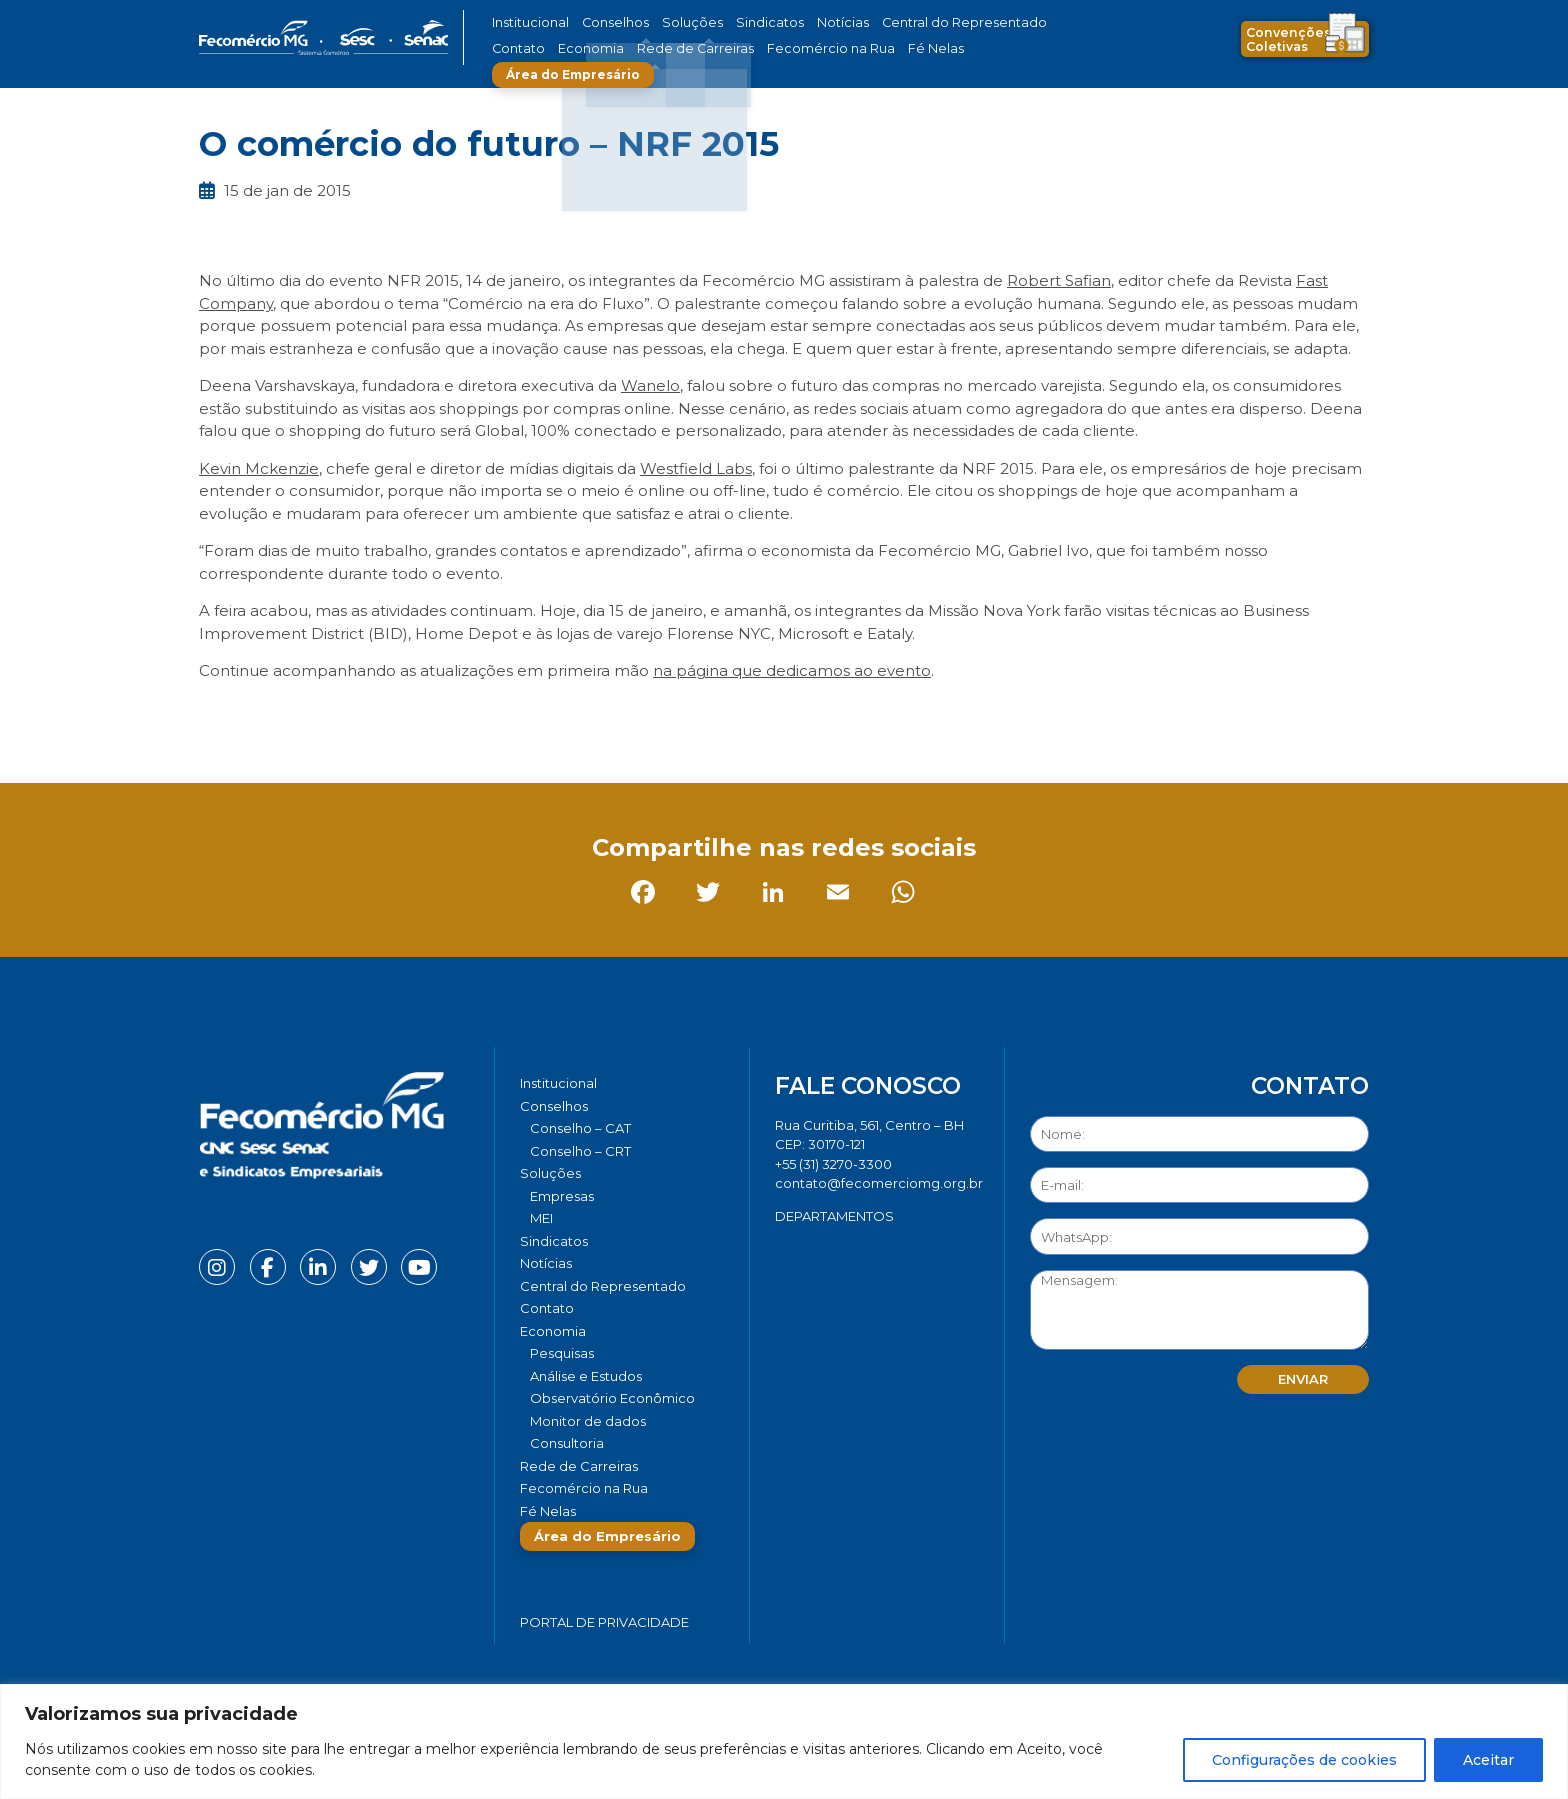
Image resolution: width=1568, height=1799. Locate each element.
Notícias (802, 22)
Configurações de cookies (1304, 1760)
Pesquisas (562, 1353)
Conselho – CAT (580, 1128)
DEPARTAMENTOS (834, 1216)
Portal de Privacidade (604, 1622)
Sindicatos (738, 22)
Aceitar (1488, 1760)
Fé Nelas (823, 48)
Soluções (671, 22)
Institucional (527, 22)
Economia (521, 48)
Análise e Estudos (586, 1376)
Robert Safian (1059, 280)
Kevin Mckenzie (259, 468)
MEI (541, 1218)
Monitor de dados (588, 1421)
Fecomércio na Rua (731, 48)
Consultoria (567, 1443)
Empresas (562, 1196)
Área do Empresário (940, 48)
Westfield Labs (696, 468)
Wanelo (650, 385)
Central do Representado (909, 22)
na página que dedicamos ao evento (792, 670)
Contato (1017, 22)
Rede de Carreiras (613, 48)
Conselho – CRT (580, 1151)
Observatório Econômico (612, 1398)
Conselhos (605, 22)
